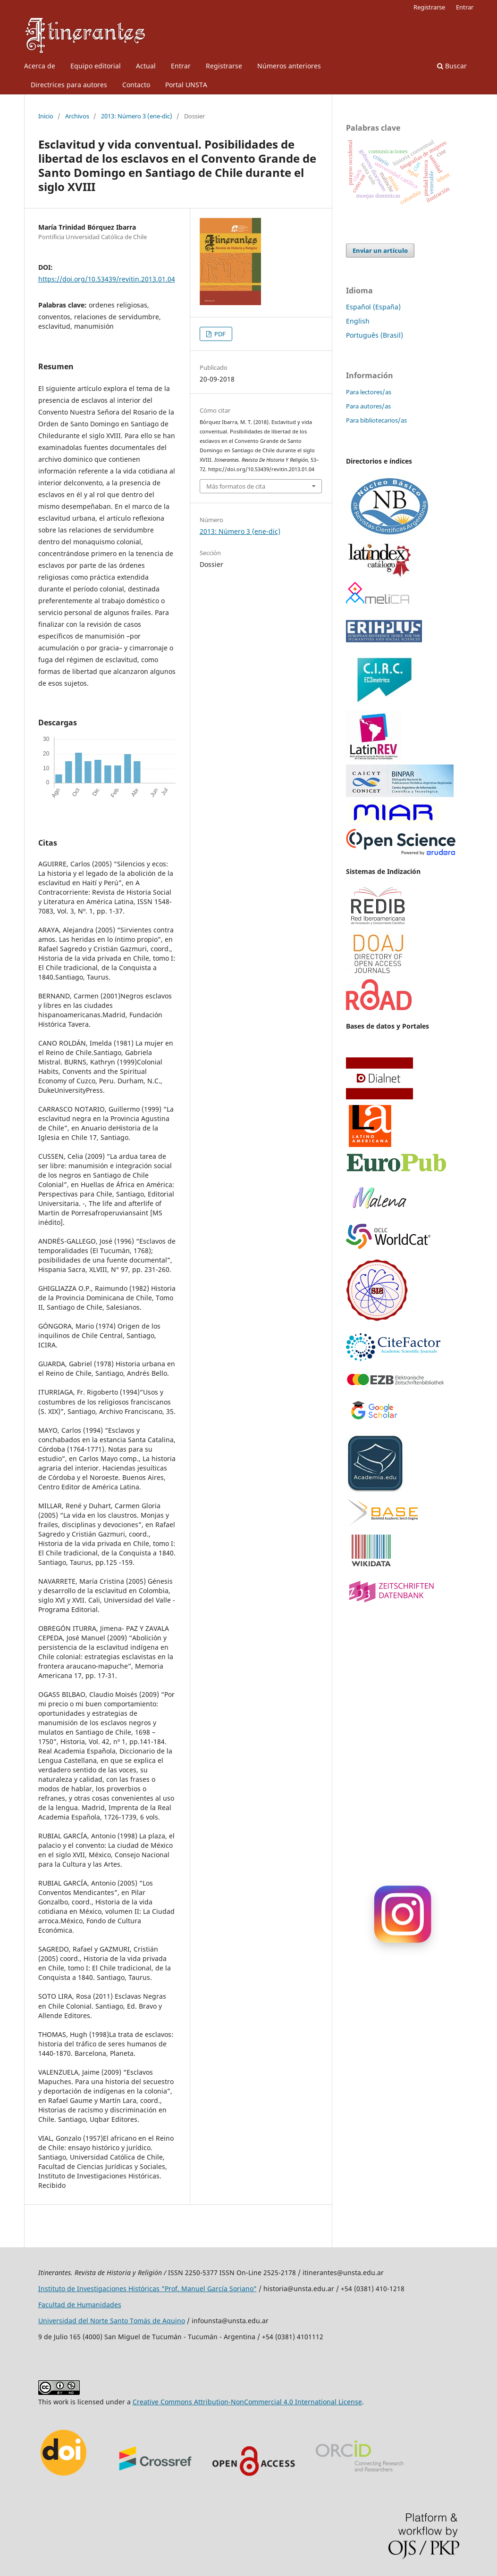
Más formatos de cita (235, 486)
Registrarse (224, 65)
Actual (146, 65)
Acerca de (39, 65)
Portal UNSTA (186, 84)
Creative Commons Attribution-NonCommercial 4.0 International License (247, 2401)
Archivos (77, 116)
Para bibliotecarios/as (376, 420)
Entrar (181, 65)
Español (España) (373, 306)
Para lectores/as (368, 392)
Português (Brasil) (374, 335)
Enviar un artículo (380, 250)
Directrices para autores (69, 84)
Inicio (45, 116)
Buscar (452, 65)
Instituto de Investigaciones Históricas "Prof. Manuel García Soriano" (147, 2288)
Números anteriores (289, 65)
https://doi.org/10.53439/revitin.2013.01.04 (106, 278)
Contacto (136, 84)
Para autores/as (368, 406)
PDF (219, 334)
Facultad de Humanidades (79, 2304)
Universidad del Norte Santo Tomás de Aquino (111, 2320)
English (358, 320)
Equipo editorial (95, 65)
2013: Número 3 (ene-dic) (136, 116)
